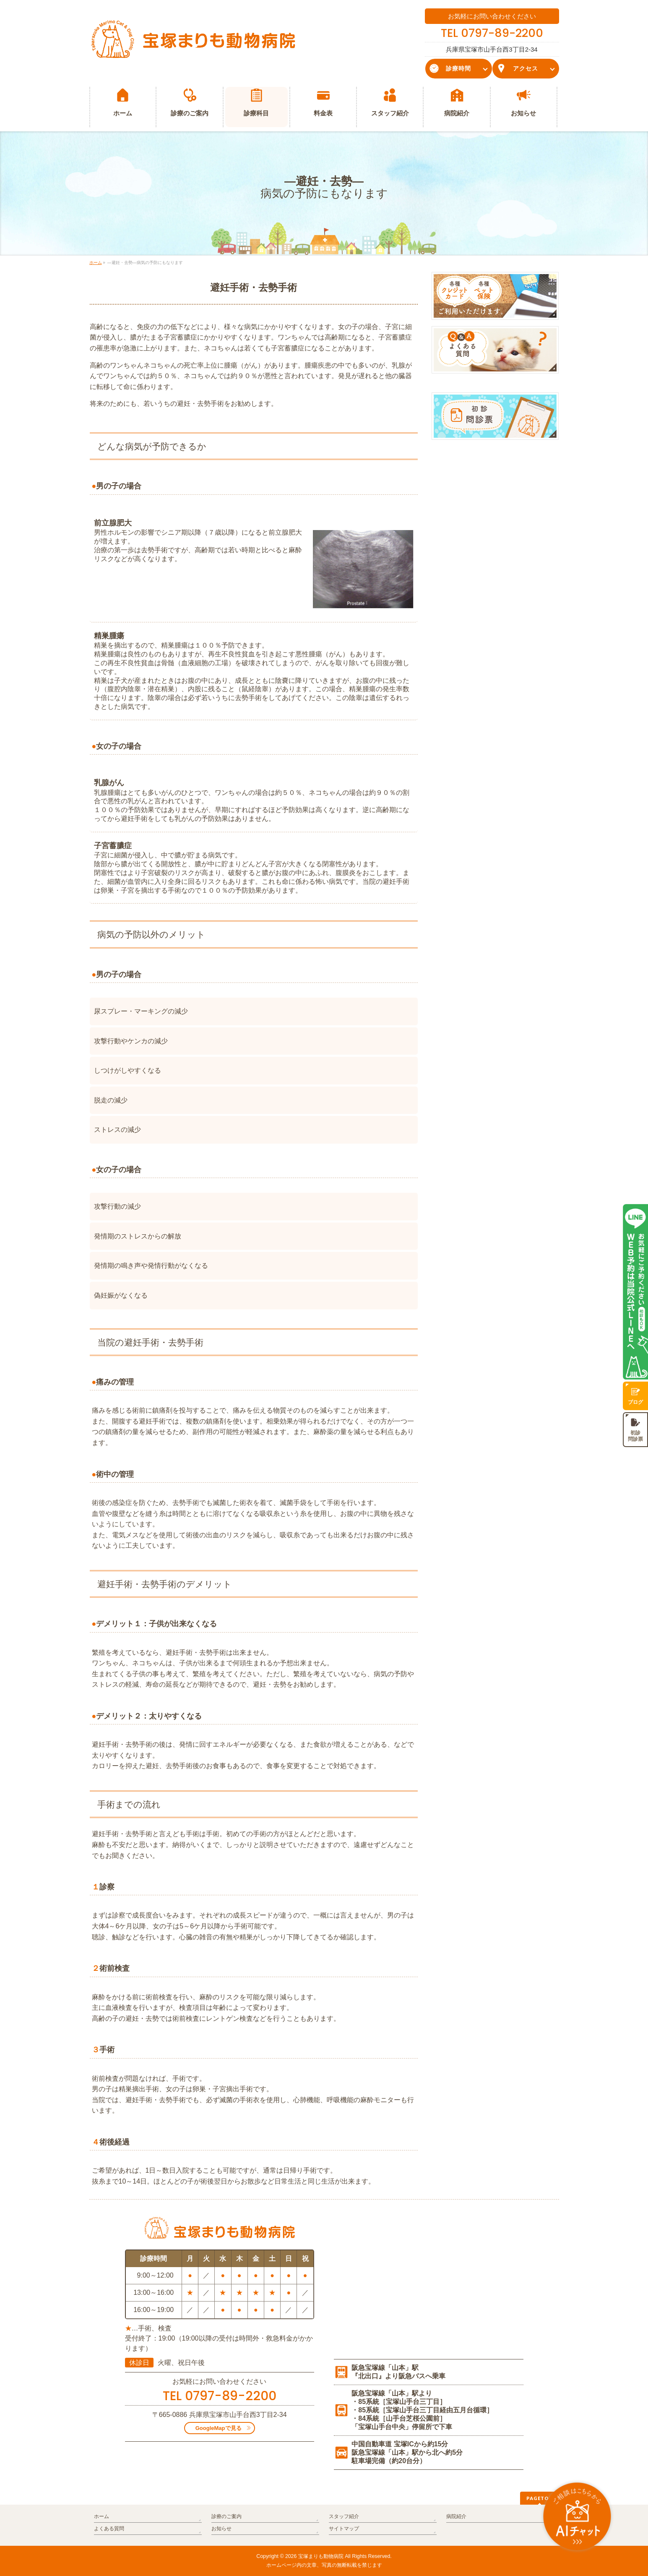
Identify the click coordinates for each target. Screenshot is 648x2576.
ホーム (101, 2516)
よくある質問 (109, 2529)
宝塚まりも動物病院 (321, 2556)
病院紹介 (456, 2516)
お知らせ (221, 2529)
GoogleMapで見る (218, 2428)
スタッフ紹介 (344, 2516)
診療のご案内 (226, 2516)
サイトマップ (344, 2529)
